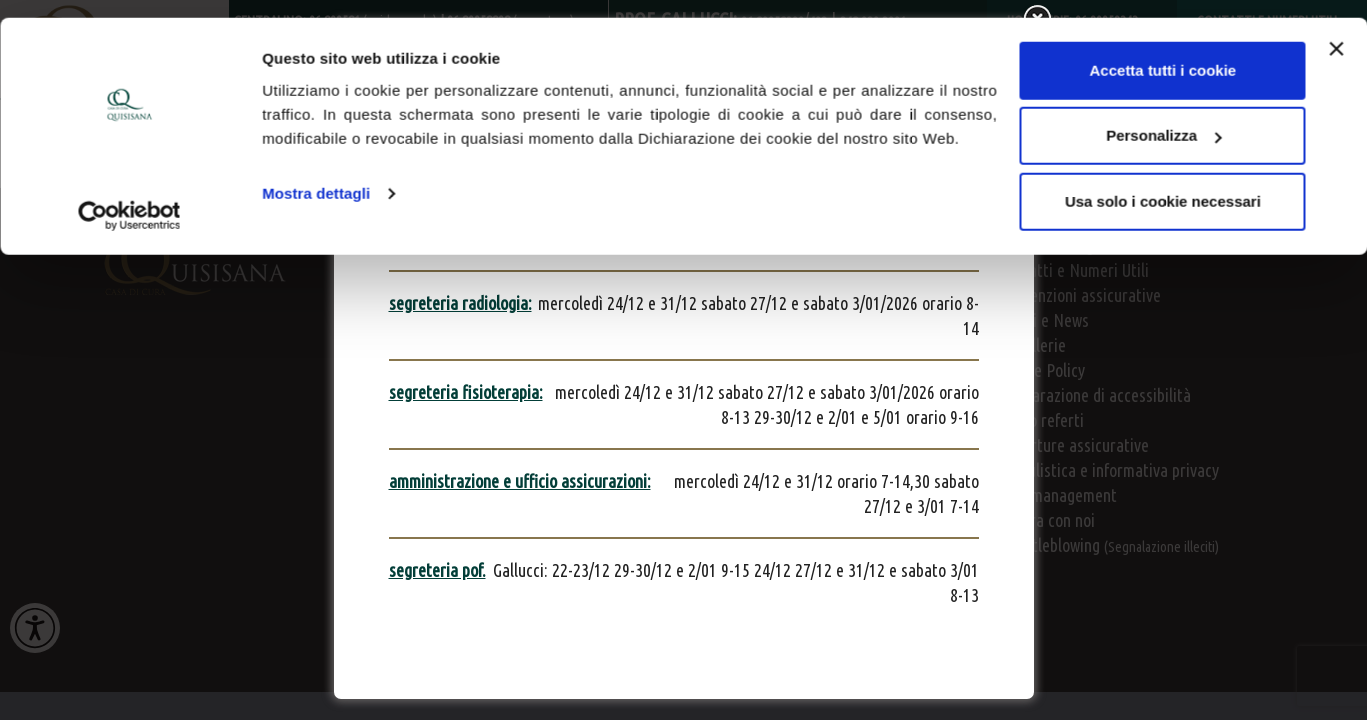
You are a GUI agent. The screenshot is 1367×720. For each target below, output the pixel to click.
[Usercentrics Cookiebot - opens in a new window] (129, 198)
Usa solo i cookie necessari (1163, 183)
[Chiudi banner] (1336, 31)
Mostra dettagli (316, 175)
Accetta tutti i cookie (1163, 52)
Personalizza (1163, 118)
